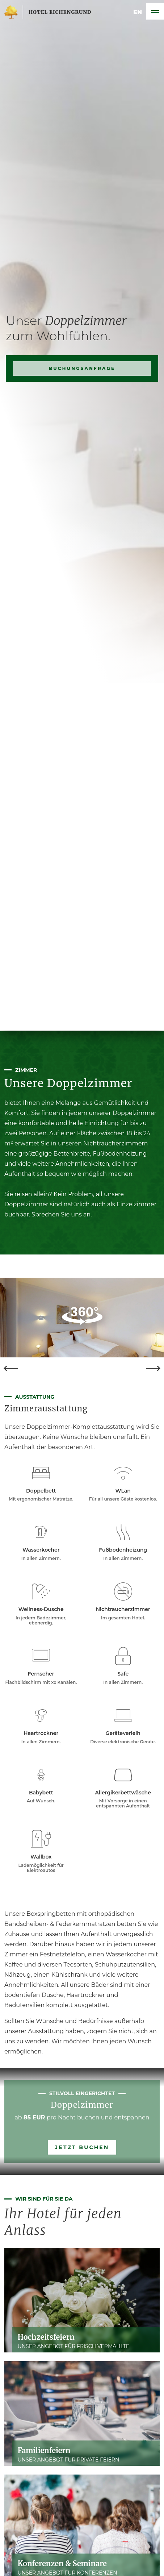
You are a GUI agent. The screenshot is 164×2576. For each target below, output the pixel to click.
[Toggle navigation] (155, 10)
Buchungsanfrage (82, 526)
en (137, 11)
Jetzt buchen (82, 2147)
